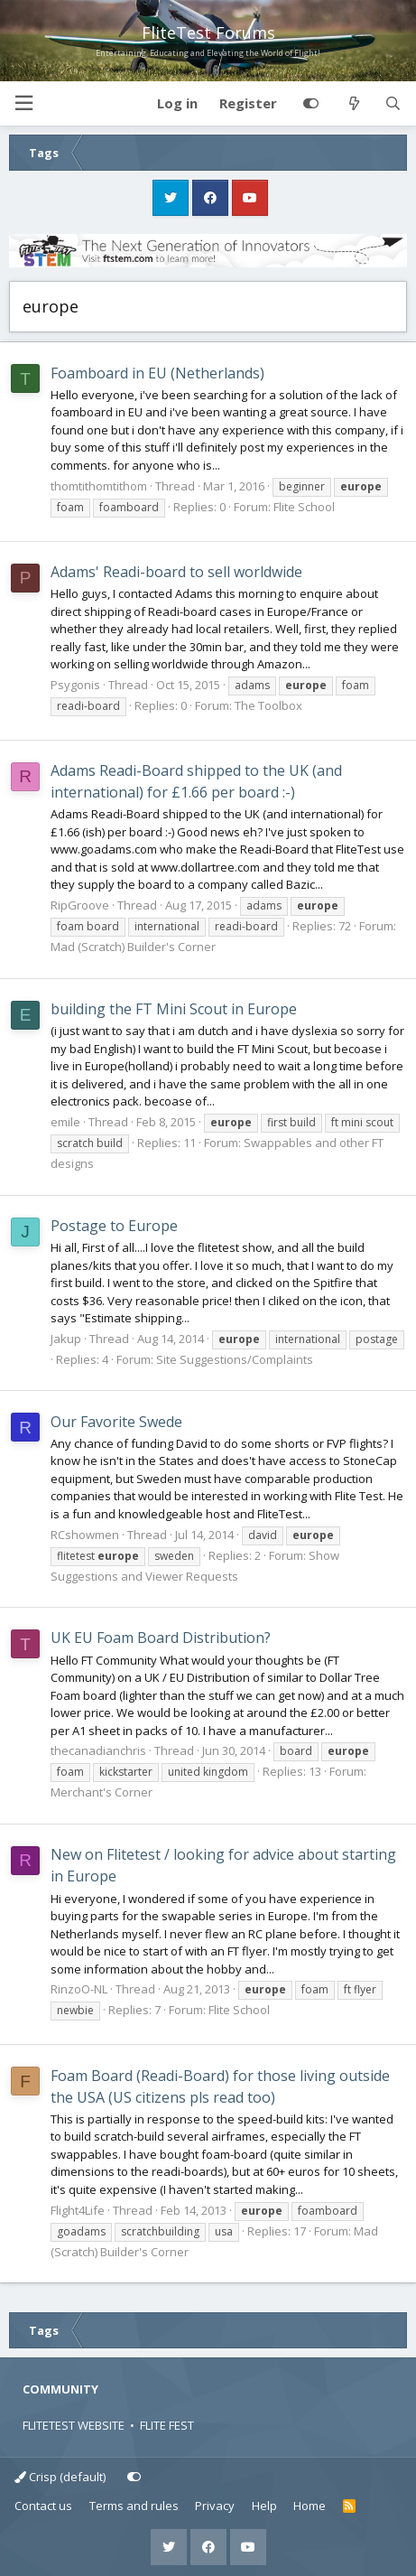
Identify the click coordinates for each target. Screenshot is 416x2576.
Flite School (304, 507)
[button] (23, 103)
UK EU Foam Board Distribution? (161, 1637)
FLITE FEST (167, 2425)
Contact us (43, 2505)
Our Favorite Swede (116, 1422)
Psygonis (75, 685)
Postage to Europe (114, 1226)
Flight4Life (78, 2210)
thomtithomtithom (99, 486)
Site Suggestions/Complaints (234, 1359)
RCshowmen (85, 1534)
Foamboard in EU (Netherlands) (157, 373)
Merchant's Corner (102, 1792)
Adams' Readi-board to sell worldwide (176, 572)
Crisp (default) (60, 2477)
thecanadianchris (98, 1750)
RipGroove (80, 905)
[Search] (393, 104)
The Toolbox (268, 705)
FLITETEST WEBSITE (74, 2425)
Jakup (66, 1338)
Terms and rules (134, 2505)
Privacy (215, 2505)
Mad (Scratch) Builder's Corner (133, 946)
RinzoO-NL (79, 1989)
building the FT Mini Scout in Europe (174, 1009)
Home (309, 2505)
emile (65, 1122)
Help (264, 2505)
